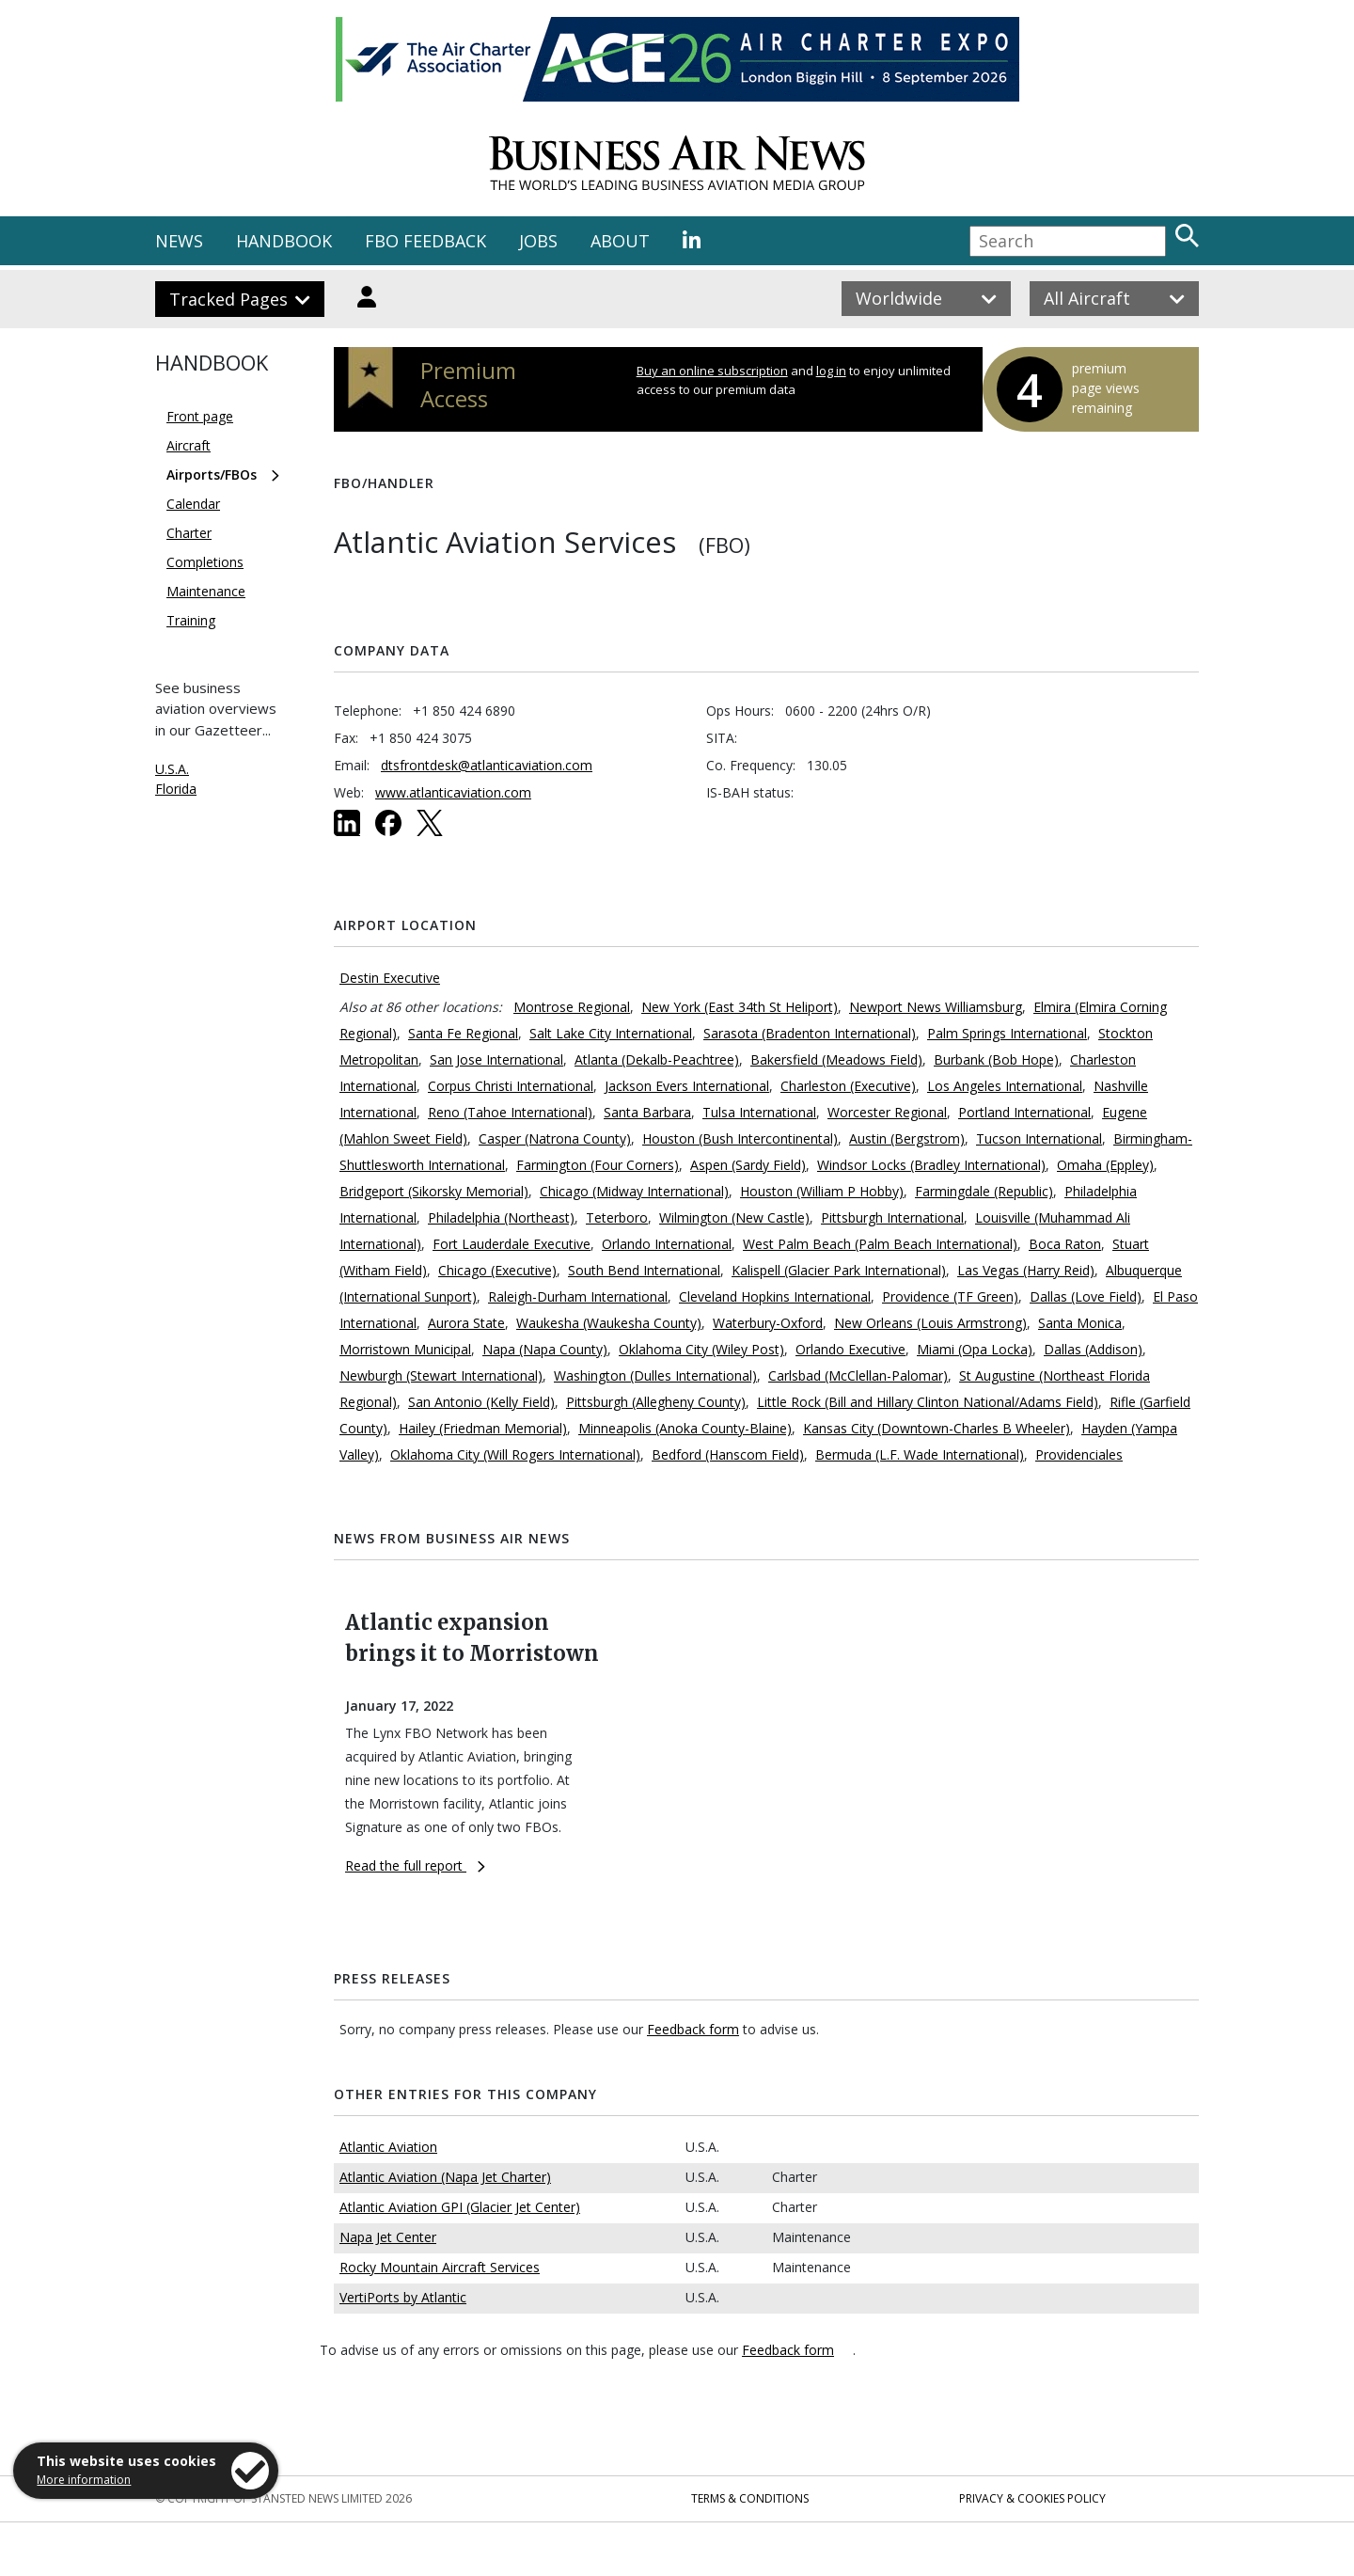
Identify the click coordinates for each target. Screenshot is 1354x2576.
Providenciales (1079, 1454)
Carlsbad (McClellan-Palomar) (858, 1375)
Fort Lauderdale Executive (511, 1244)
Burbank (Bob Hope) (996, 1059)
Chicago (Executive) (497, 1270)
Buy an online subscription (712, 370)
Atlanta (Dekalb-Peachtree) (657, 1059)
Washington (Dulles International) (655, 1375)
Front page (199, 416)
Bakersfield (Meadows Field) (836, 1059)
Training (190, 620)
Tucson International (1039, 1138)
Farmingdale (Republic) (984, 1191)
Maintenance (205, 591)
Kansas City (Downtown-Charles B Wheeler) (936, 1428)
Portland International (1024, 1112)
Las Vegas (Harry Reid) (1025, 1270)
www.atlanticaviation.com (453, 792)
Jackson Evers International (687, 1086)
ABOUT (620, 240)
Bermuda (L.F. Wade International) (919, 1454)
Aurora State (466, 1323)
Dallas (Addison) (1093, 1349)
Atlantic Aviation (388, 2147)
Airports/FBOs (211, 474)
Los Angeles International (1004, 1086)
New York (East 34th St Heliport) (739, 1007)
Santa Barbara (647, 1112)
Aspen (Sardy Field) (748, 1165)
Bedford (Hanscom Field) (728, 1454)
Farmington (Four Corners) (597, 1165)
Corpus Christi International (510, 1086)
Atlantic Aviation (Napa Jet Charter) (445, 2177)
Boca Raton (1065, 1244)
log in (831, 370)
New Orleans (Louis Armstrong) (930, 1323)
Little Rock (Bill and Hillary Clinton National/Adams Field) (927, 1402)
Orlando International (667, 1244)
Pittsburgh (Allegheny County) (656, 1402)
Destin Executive (389, 978)
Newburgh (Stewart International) (441, 1375)
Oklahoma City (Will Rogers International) (515, 1454)
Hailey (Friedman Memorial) (483, 1428)
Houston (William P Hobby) (822, 1191)
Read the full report (415, 1865)
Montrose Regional (571, 1007)
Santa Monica (1080, 1323)
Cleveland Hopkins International (775, 1296)
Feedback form (693, 2029)
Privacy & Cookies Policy (1032, 2498)
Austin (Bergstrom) (907, 1138)
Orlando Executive (850, 1349)
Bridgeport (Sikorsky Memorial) (433, 1191)
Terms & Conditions (750, 2498)
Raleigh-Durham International (578, 1296)
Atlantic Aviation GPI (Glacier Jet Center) (459, 2207)
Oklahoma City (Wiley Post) (701, 1349)
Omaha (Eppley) (1105, 1165)
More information (84, 2480)
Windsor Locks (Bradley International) (931, 1165)
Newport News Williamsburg (935, 1007)
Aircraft (188, 445)
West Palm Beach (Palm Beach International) (880, 1244)
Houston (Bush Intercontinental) (740, 1138)
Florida (176, 789)
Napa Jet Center (387, 2237)
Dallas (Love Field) (1085, 1296)
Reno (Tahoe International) (510, 1112)
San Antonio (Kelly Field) (481, 1402)
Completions (205, 562)
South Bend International (644, 1270)
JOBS (538, 240)
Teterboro (617, 1217)
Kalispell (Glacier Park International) (839, 1270)
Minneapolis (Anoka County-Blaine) (685, 1428)
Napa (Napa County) (544, 1349)
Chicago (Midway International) (634, 1191)
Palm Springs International (1007, 1033)
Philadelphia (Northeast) (501, 1217)
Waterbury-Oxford (768, 1323)
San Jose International (496, 1059)
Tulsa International (759, 1112)
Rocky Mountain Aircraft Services (439, 2267)
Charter (189, 533)
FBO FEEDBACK (425, 240)
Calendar (193, 504)
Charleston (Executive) (848, 1086)
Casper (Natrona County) (555, 1138)
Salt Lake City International (610, 1033)
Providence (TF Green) (950, 1296)
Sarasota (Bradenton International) (809, 1033)
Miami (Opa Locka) (974, 1349)
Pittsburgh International (892, 1217)
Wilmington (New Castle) (734, 1217)
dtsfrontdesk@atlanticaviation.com (486, 765)
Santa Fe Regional (463, 1033)
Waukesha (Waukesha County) (608, 1323)
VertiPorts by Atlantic (402, 2297)
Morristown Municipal (405, 1349)
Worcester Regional (887, 1112)
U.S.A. (172, 769)
